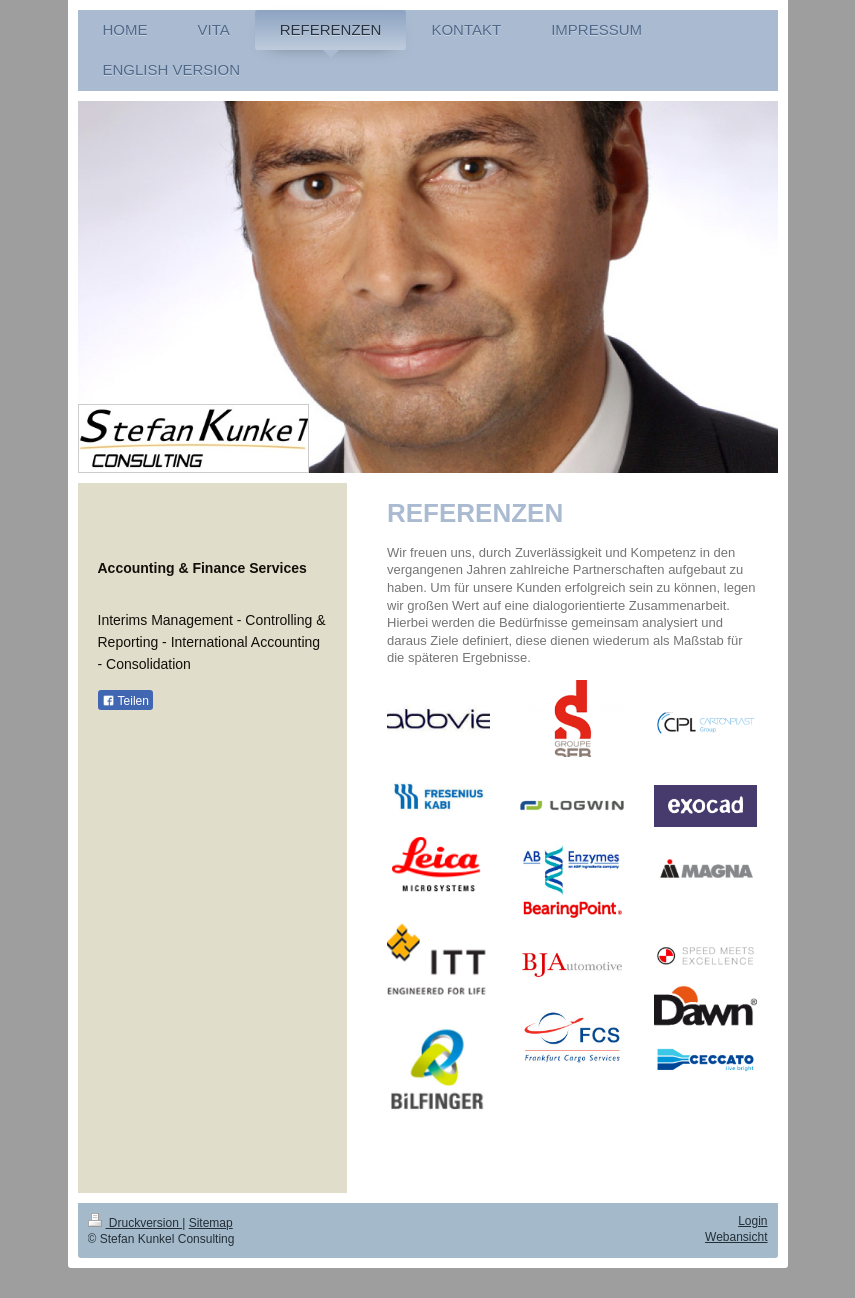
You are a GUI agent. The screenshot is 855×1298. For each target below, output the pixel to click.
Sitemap (211, 1223)
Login (752, 1221)
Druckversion (135, 1223)
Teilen (125, 701)
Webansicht (736, 1237)
